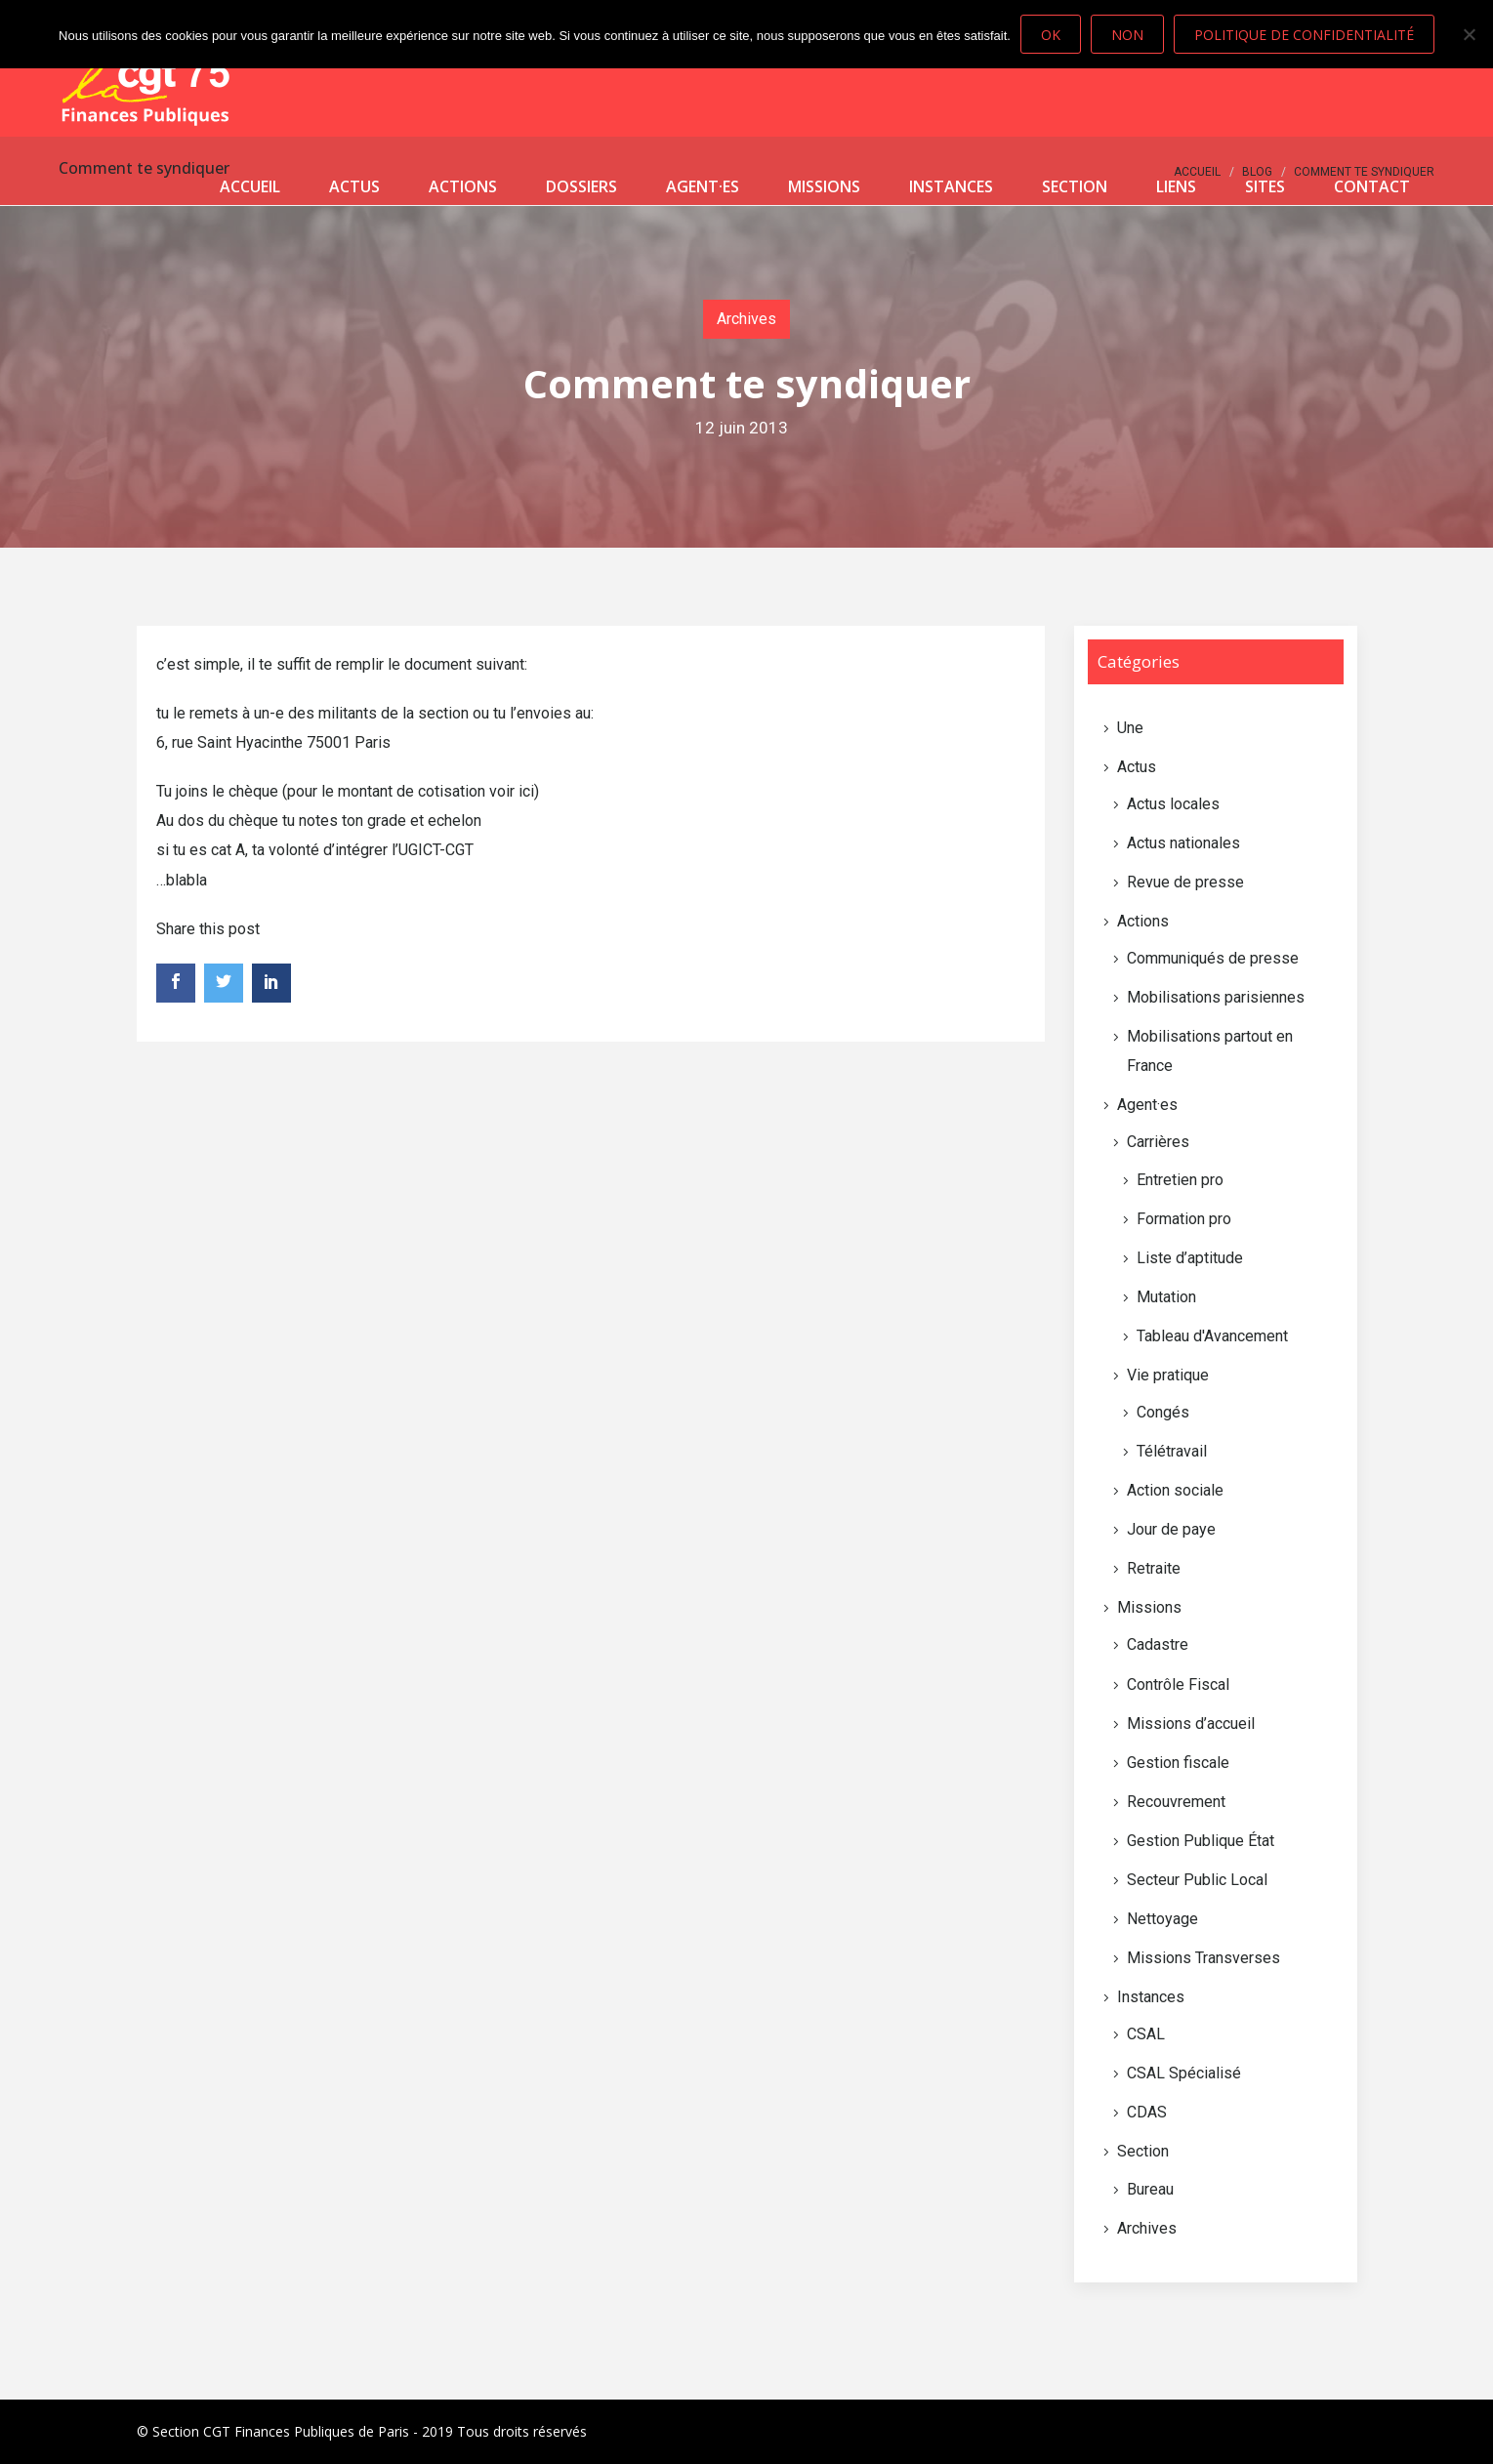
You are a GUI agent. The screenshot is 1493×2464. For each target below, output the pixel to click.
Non (1127, 34)
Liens (1176, 186)
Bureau (1150, 2189)
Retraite (1154, 1568)
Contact (1372, 186)
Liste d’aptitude (1190, 1258)
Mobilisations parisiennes (1216, 997)
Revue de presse (1185, 882)
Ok (1050, 34)
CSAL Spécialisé (1184, 2073)
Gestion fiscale (1178, 1762)
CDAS (1147, 2112)
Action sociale (1175, 1490)
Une (1130, 728)
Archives (746, 318)
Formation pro (1184, 1219)
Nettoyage (1162, 1919)
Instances (951, 186)
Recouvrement (1176, 1801)
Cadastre (1157, 1644)
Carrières (1158, 1141)
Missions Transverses (1203, 1958)
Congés (1163, 1412)
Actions (463, 186)
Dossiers (581, 186)
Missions (824, 186)
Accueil (250, 186)
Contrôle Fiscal (1178, 1684)
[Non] (1468, 34)
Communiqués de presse (1213, 958)
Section (1074, 186)
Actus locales (1173, 804)
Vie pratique (1168, 1375)
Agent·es (702, 186)
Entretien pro (1180, 1179)
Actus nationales (1183, 843)
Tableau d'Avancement (1212, 1336)
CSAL (1146, 2034)
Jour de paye (1171, 1529)
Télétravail (1172, 1451)
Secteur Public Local (1197, 1879)
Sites (1265, 186)
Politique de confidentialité (1304, 34)
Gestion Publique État (1200, 1840)
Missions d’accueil (1191, 1723)
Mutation (1166, 1297)
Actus (354, 186)
